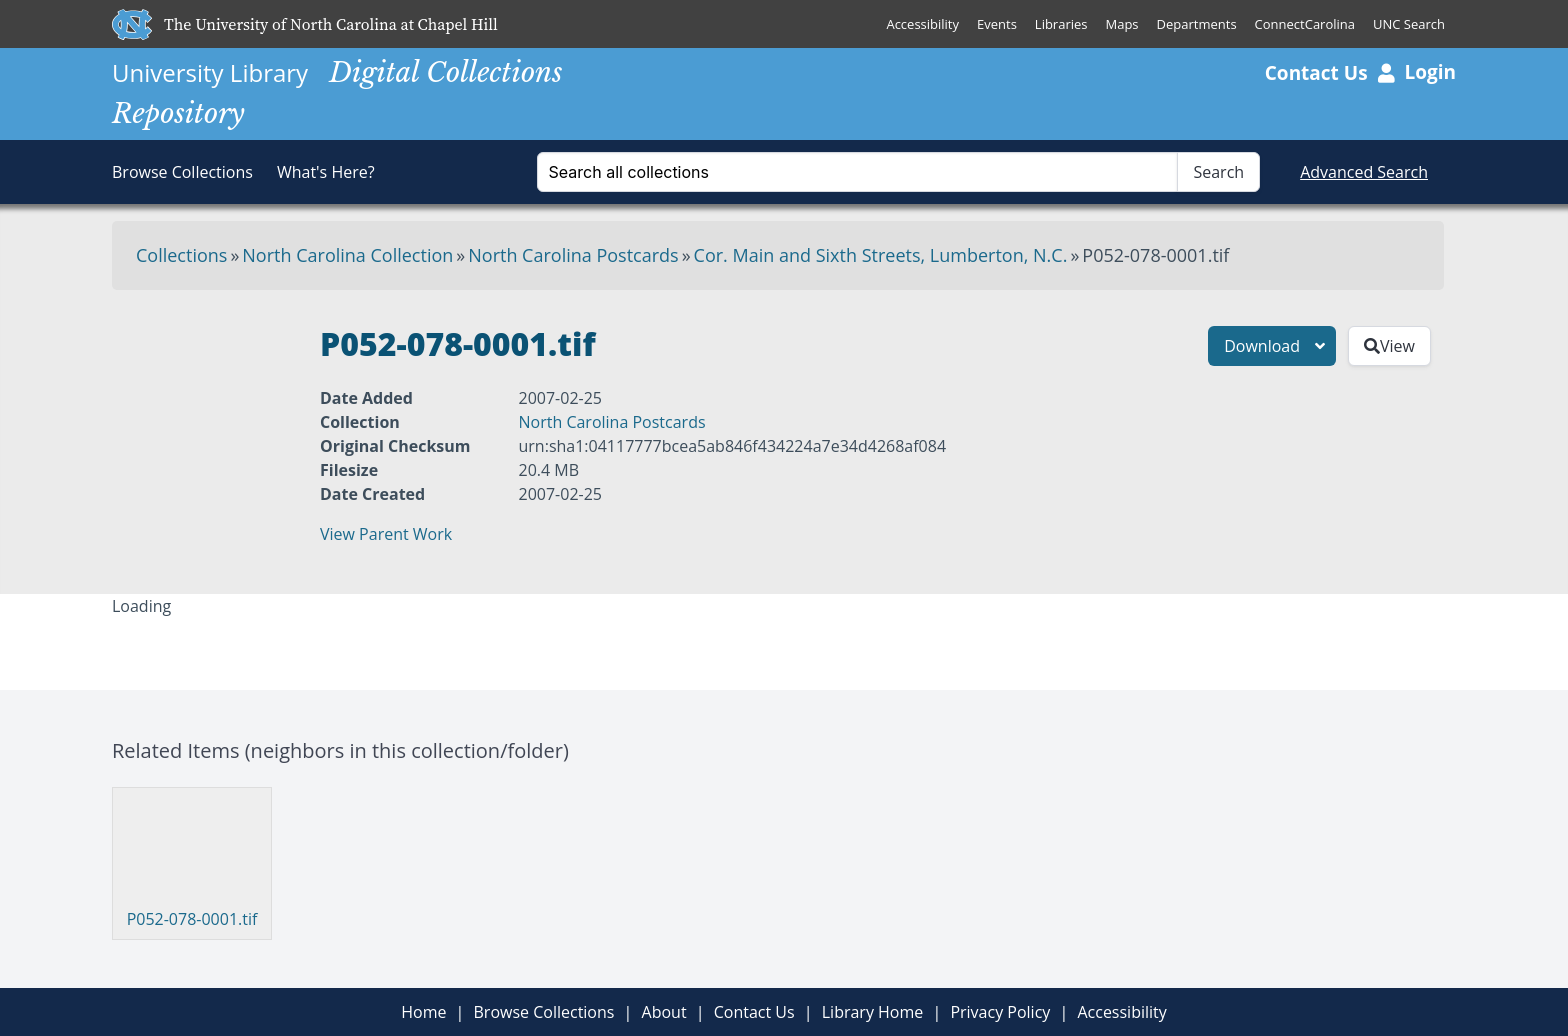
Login (1417, 72)
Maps (1122, 24)
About (664, 1012)
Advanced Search (1364, 172)
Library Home (873, 1012)
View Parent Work (386, 534)
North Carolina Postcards (573, 255)
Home (423, 1012)
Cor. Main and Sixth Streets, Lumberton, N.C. (881, 255)
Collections (181, 255)
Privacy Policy (1000, 1012)
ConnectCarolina (1305, 24)
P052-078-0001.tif (192, 919)
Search (1218, 172)
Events (997, 24)
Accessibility (922, 24)
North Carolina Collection (347, 255)
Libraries (1061, 24)
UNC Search (1409, 24)
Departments (1197, 24)
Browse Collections (182, 172)
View (1389, 346)
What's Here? (326, 172)
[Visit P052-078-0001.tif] (192, 850)
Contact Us (1316, 73)
